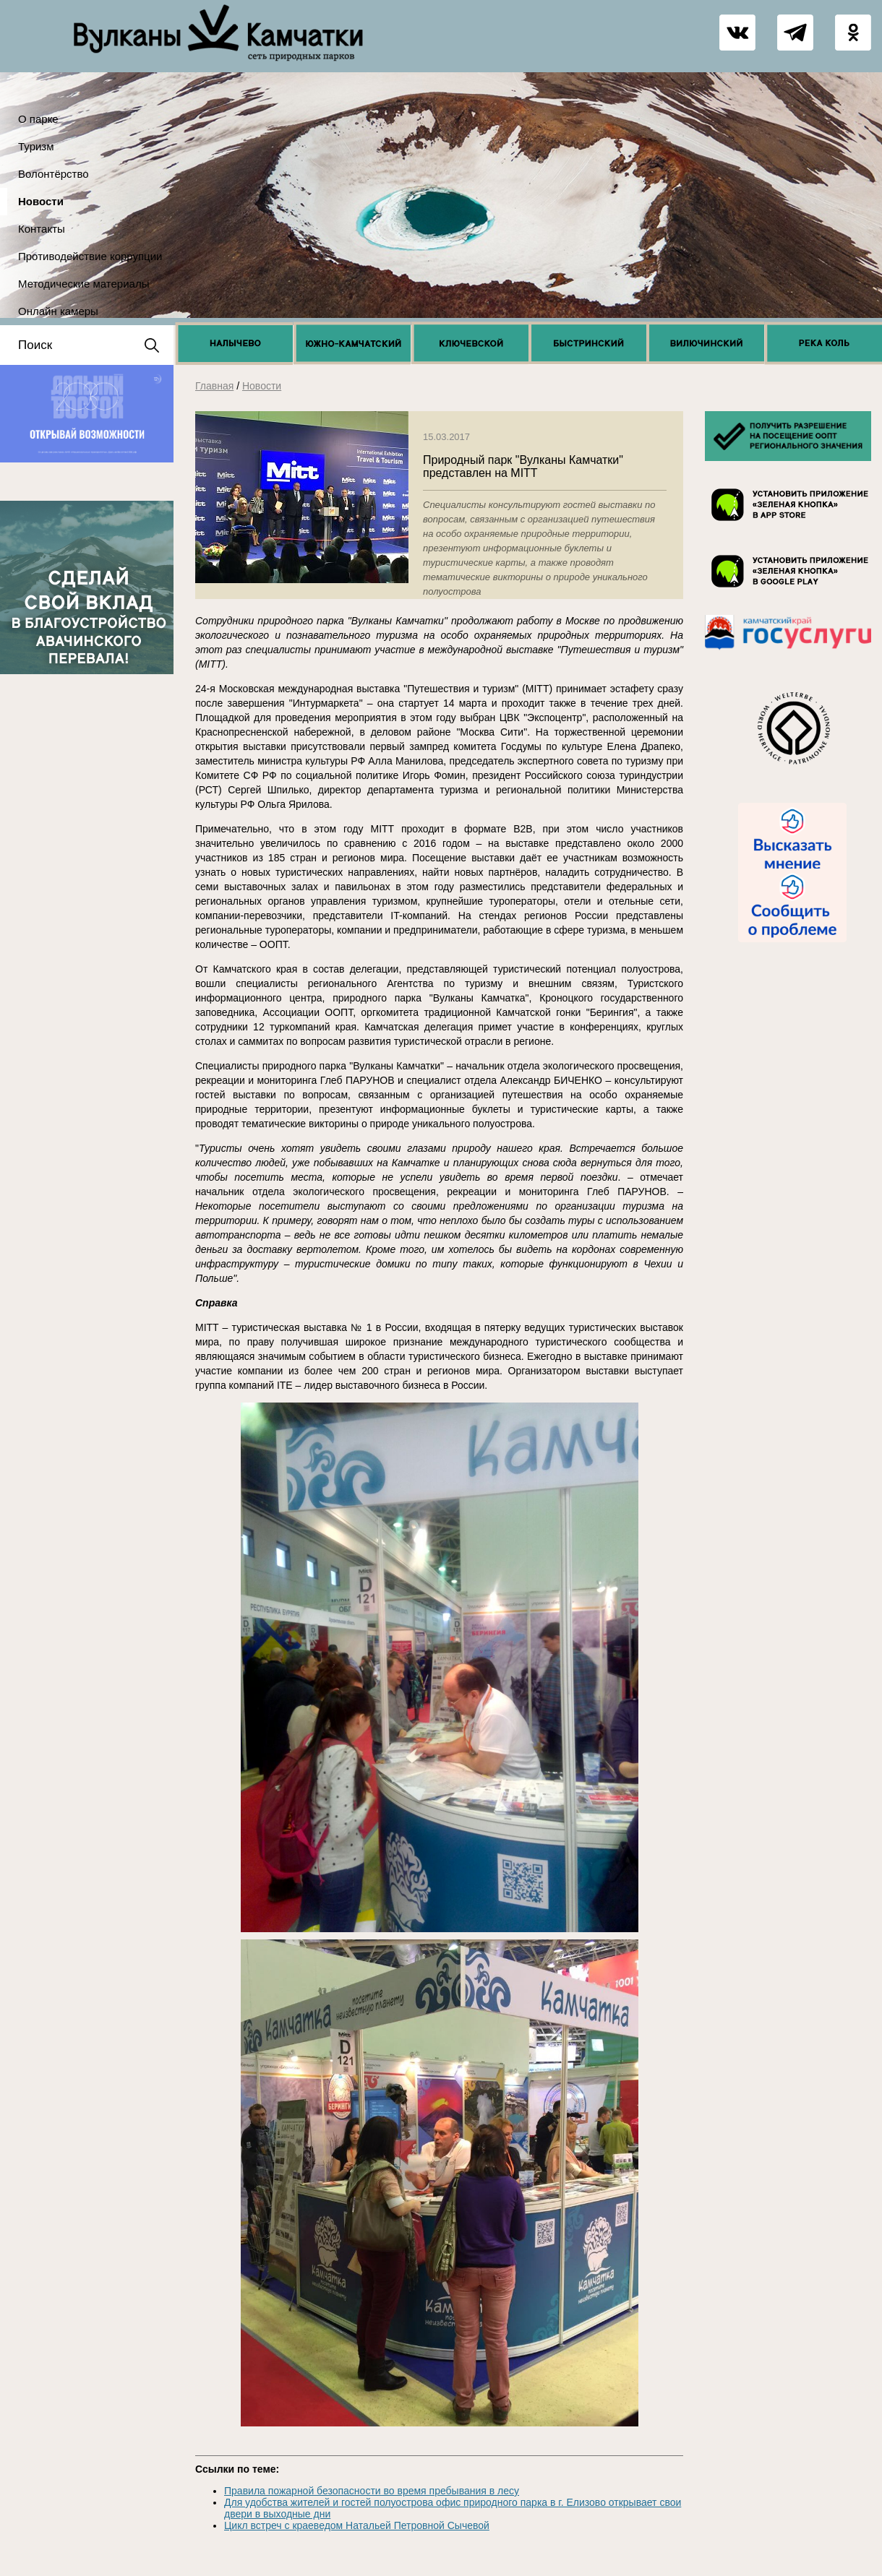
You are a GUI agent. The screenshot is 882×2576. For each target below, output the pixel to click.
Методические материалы (83, 283)
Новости (41, 201)
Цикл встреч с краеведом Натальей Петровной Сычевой (356, 2525)
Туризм (36, 146)
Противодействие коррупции (90, 256)
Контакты (41, 229)
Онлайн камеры (58, 311)
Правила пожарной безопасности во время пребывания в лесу (371, 2491)
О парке (38, 119)
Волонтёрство (53, 174)
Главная (214, 386)
